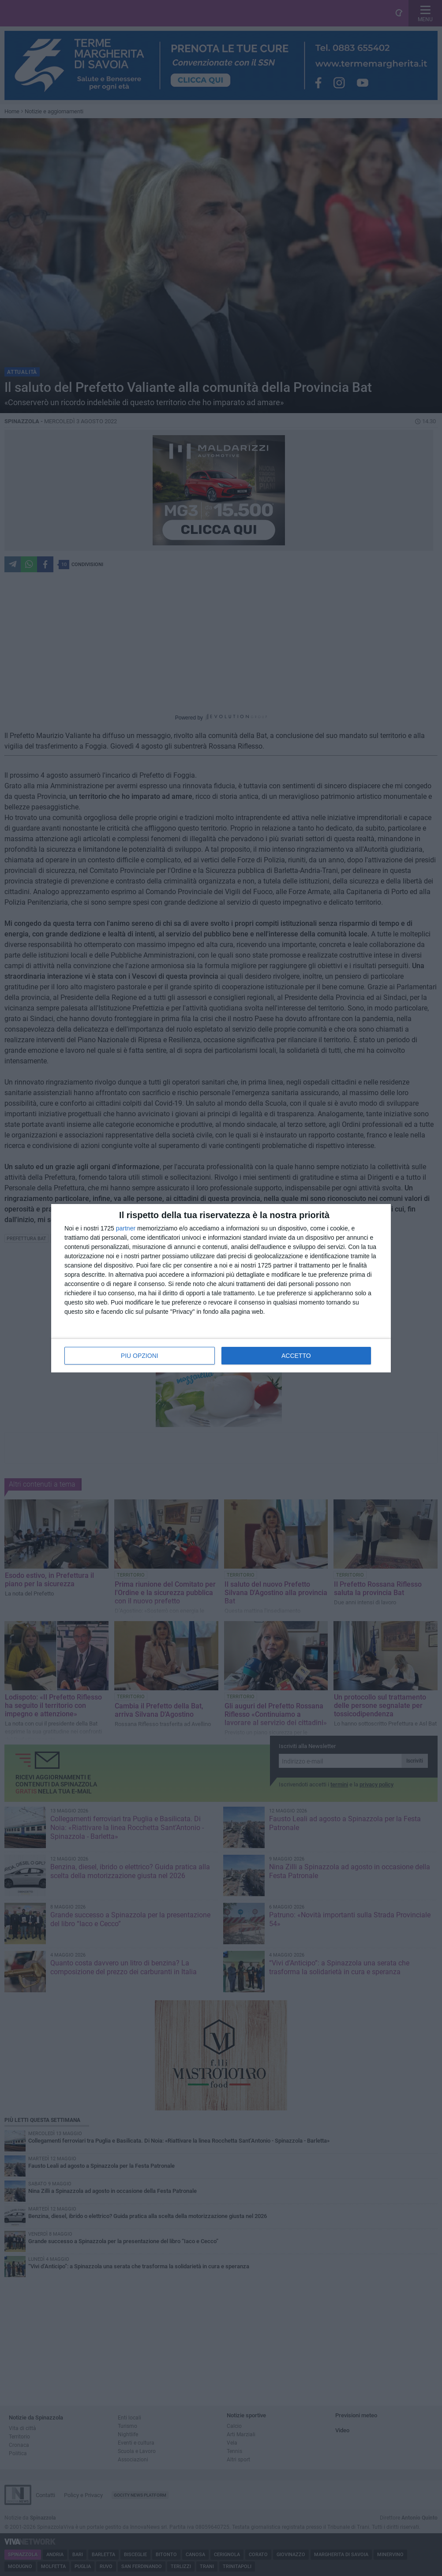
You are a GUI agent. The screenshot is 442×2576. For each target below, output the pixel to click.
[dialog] (221, 1288)
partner (125, 1228)
